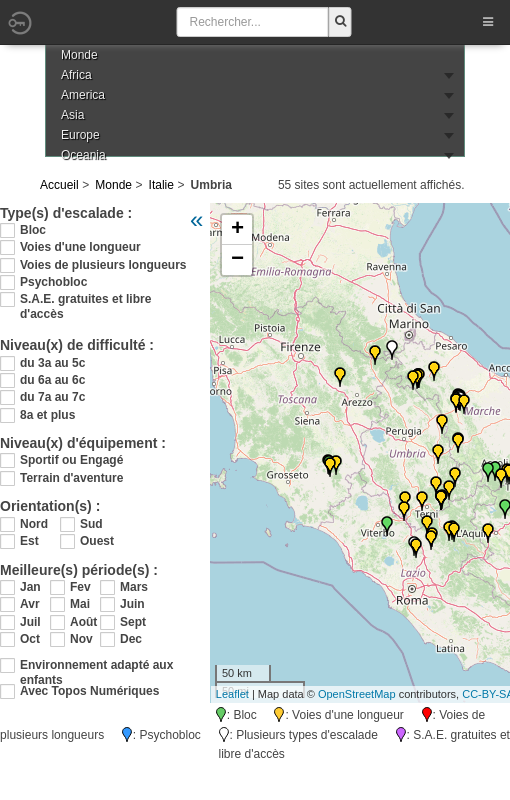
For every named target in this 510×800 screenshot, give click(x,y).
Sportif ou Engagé (71, 460)
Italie (161, 185)
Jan (30, 587)
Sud (91, 524)
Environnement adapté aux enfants (96, 665)
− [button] (237, 260)
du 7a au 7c (52, 397)
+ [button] (237, 230)
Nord (34, 524)
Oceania (83, 155)
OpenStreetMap (357, 694)
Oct (30, 639)
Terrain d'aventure (71, 478)
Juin (132, 604)
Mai (80, 604)
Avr (30, 604)
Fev (80, 587)
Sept (133, 622)
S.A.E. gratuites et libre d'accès (85, 299)
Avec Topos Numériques (89, 691)
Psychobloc (53, 282)
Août (83, 622)
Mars (134, 587)
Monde (113, 185)
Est (29, 541)
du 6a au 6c (52, 380)
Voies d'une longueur (80, 247)
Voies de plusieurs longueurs (103, 265)
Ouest (97, 541)
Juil (30, 622)
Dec (131, 639)
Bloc (33, 230)
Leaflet (232, 694)
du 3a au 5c (52, 363)
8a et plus (47, 415)
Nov (81, 639)
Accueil (59, 185)
